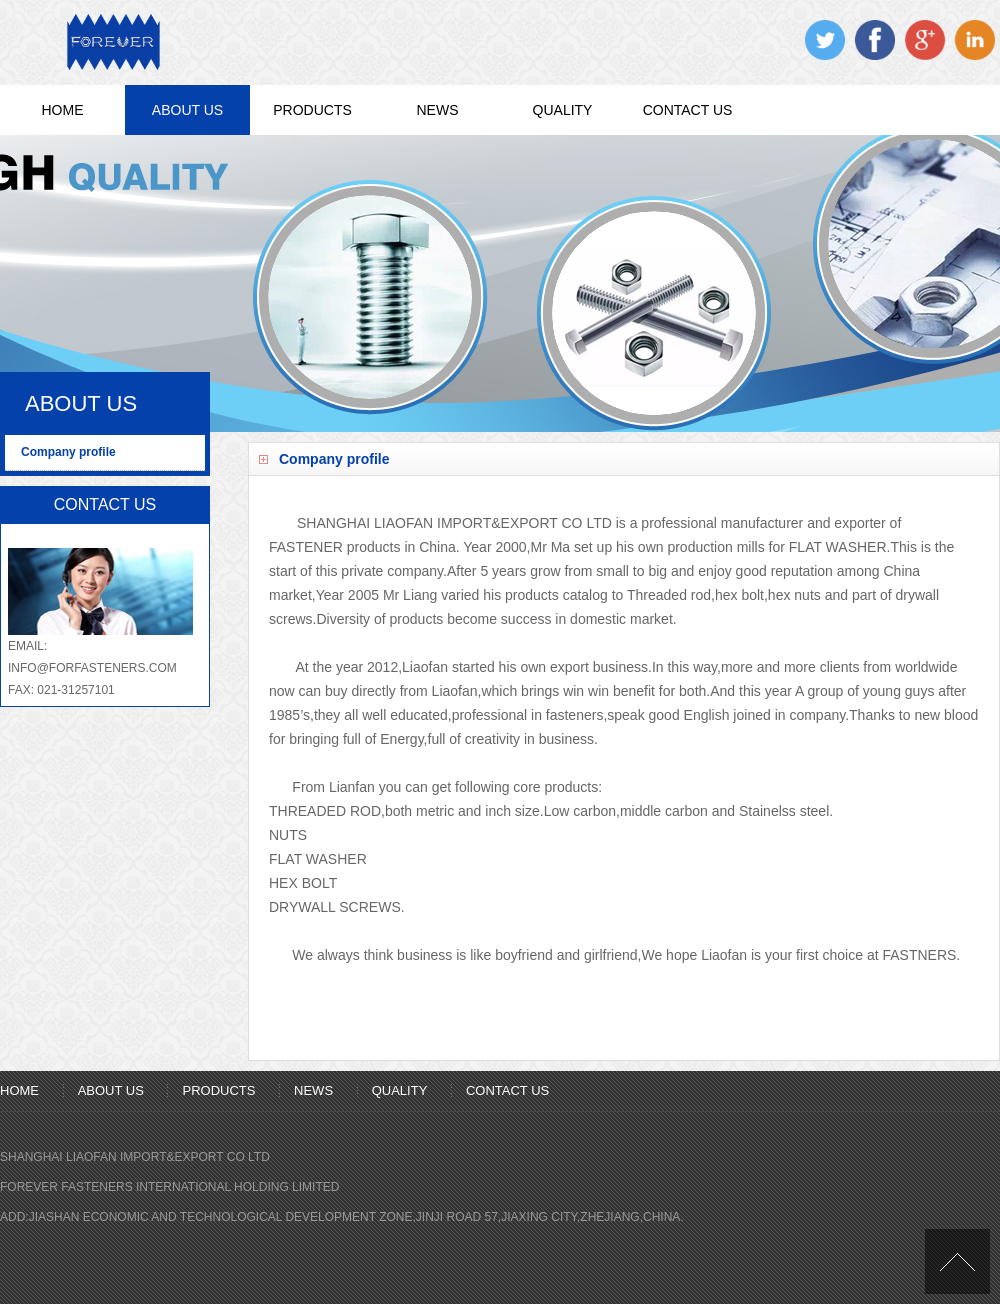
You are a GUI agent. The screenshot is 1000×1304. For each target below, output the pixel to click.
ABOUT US (187, 110)
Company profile (68, 452)
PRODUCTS (312, 110)
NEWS (438, 110)
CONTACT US (688, 110)
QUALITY (563, 110)
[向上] (957, 1261)
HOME (63, 110)
